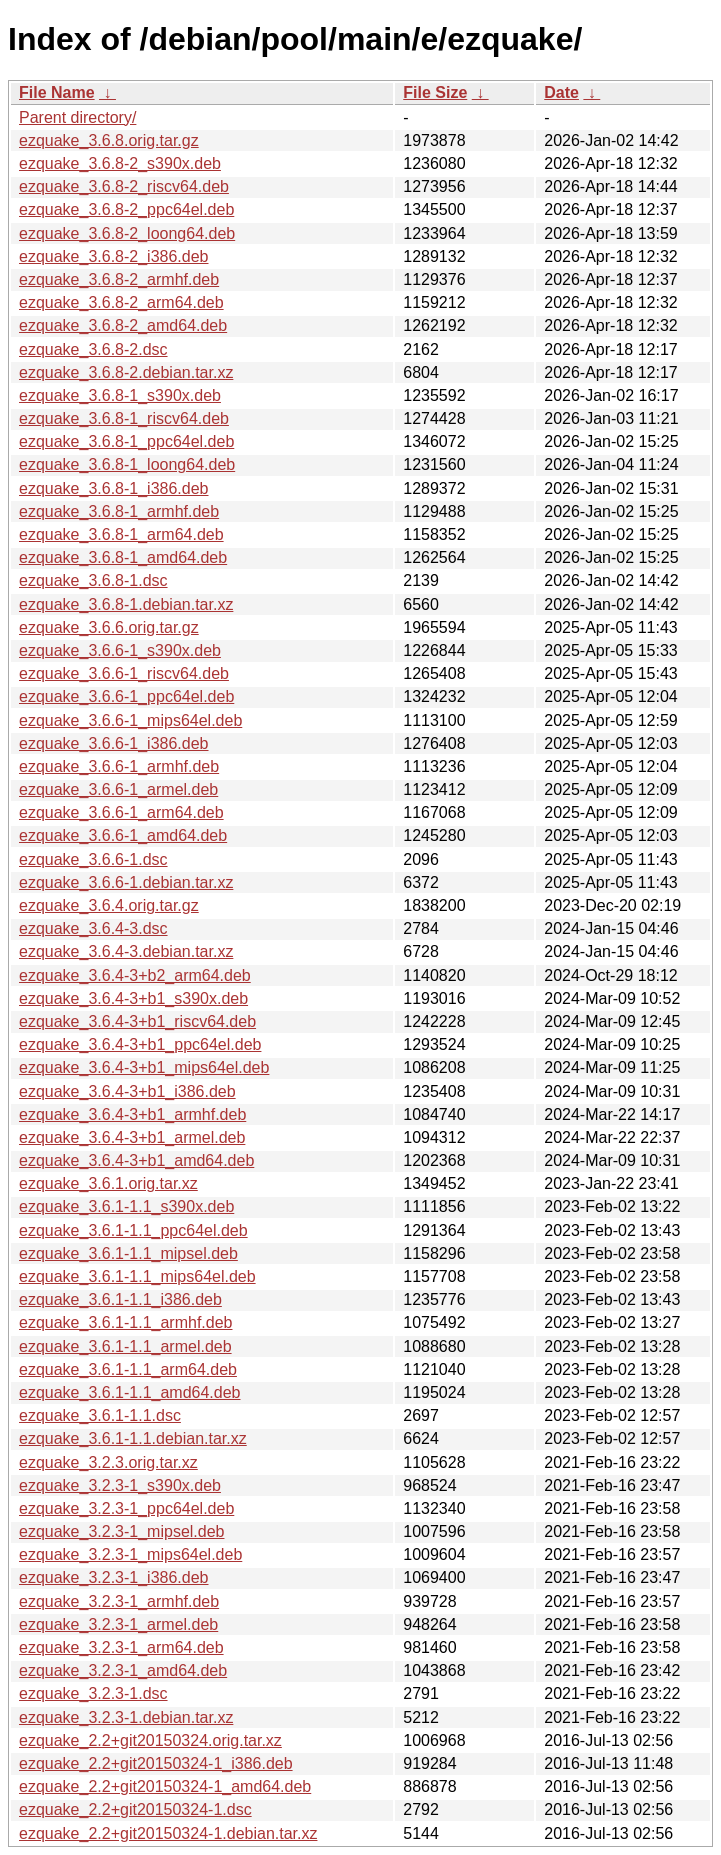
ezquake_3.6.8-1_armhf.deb (119, 511)
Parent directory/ (77, 117)
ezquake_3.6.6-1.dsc (93, 859)
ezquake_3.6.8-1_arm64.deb (121, 534)
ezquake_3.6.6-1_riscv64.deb (124, 673)
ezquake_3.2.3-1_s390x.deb (120, 1485)
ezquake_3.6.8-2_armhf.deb (119, 279)
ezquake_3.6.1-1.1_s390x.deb (126, 1206)
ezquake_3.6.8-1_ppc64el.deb (126, 441)
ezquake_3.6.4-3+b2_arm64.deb (135, 975)
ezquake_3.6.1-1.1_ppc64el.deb (133, 1230)
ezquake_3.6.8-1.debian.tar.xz (126, 604)
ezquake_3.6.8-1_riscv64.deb (124, 418)
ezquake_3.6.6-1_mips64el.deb (130, 720)
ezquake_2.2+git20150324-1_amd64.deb (165, 1786)
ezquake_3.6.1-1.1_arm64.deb (128, 1369)
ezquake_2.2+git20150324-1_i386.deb (156, 1763)
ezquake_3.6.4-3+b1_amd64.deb (136, 1160)
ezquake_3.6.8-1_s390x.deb (120, 395)
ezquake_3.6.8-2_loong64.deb (127, 233)
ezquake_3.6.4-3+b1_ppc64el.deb (140, 1044)
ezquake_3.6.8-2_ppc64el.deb (126, 209)
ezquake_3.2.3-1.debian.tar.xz (126, 1717)
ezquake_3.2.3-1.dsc (93, 1693)
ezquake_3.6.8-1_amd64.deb (123, 557)
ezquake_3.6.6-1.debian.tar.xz (126, 882)
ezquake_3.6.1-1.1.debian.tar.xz (133, 1438)
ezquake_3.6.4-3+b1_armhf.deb (132, 1114)
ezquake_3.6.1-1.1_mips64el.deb (137, 1276)
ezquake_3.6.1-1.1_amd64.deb (130, 1392)
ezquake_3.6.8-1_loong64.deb (127, 464)
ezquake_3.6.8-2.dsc (93, 349)
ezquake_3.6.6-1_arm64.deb (121, 812)
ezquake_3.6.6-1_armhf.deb (119, 766)
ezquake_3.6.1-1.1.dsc (100, 1415)
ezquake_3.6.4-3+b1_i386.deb (127, 1091)
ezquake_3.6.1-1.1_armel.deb (125, 1346)
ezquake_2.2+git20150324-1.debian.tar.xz (168, 1833)
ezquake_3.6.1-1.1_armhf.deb (125, 1322)
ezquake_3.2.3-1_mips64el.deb (130, 1554)
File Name (57, 92)
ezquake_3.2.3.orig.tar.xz (108, 1462)
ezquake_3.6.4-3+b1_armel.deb (132, 1137)
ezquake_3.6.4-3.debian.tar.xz (126, 951)
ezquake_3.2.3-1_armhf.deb (119, 1601)
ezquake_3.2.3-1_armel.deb (118, 1624)
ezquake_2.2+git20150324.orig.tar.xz (150, 1740)
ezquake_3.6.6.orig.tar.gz (109, 627)
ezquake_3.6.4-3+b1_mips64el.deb (144, 1067)
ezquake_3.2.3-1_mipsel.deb (121, 1531)
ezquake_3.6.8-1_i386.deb (114, 488)
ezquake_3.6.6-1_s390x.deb (120, 650)
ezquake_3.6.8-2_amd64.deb (123, 325)
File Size (435, 92)
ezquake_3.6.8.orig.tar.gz (109, 140)
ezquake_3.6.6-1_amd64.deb (123, 835)
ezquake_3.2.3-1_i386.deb (114, 1577)
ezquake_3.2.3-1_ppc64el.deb (126, 1508)
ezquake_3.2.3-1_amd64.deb (123, 1670)
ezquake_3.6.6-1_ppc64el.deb (126, 696)
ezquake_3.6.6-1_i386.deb (114, 743)
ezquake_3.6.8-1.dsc (93, 580)
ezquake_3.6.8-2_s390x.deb (120, 163)
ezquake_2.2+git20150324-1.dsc (135, 1809)
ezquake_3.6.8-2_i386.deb (114, 256)
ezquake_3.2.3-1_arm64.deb (121, 1647)
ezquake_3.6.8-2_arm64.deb (121, 302)
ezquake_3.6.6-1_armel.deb (118, 789)
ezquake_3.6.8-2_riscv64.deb (124, 186)
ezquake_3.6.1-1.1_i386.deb (120, 1299)
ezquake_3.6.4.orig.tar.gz (109, 905)
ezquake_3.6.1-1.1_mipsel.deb (128, 1253)
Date (561, 92)
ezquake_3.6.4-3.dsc (93, 928)
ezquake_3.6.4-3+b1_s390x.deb (133, 998)
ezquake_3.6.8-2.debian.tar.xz (126, 372)
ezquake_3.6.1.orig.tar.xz (108, 1183)
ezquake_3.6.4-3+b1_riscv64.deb (137, 1021)
